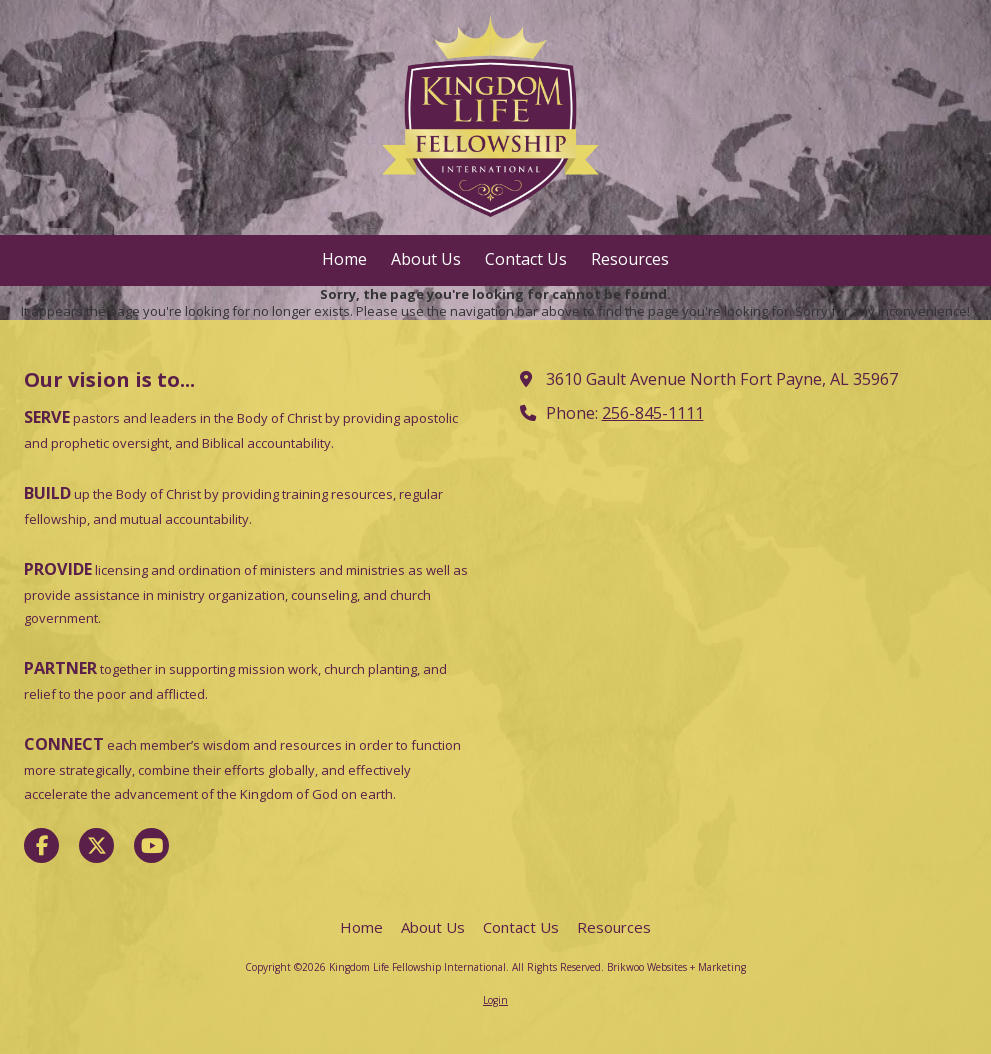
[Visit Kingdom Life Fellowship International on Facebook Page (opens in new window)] (41, 845)
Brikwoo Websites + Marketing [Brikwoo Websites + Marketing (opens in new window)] (676, 967)
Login (495, 1000)
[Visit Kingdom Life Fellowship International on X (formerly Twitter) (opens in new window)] (96, 845)
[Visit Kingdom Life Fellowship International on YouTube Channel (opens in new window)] (151, 845)
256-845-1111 (653, 413)
